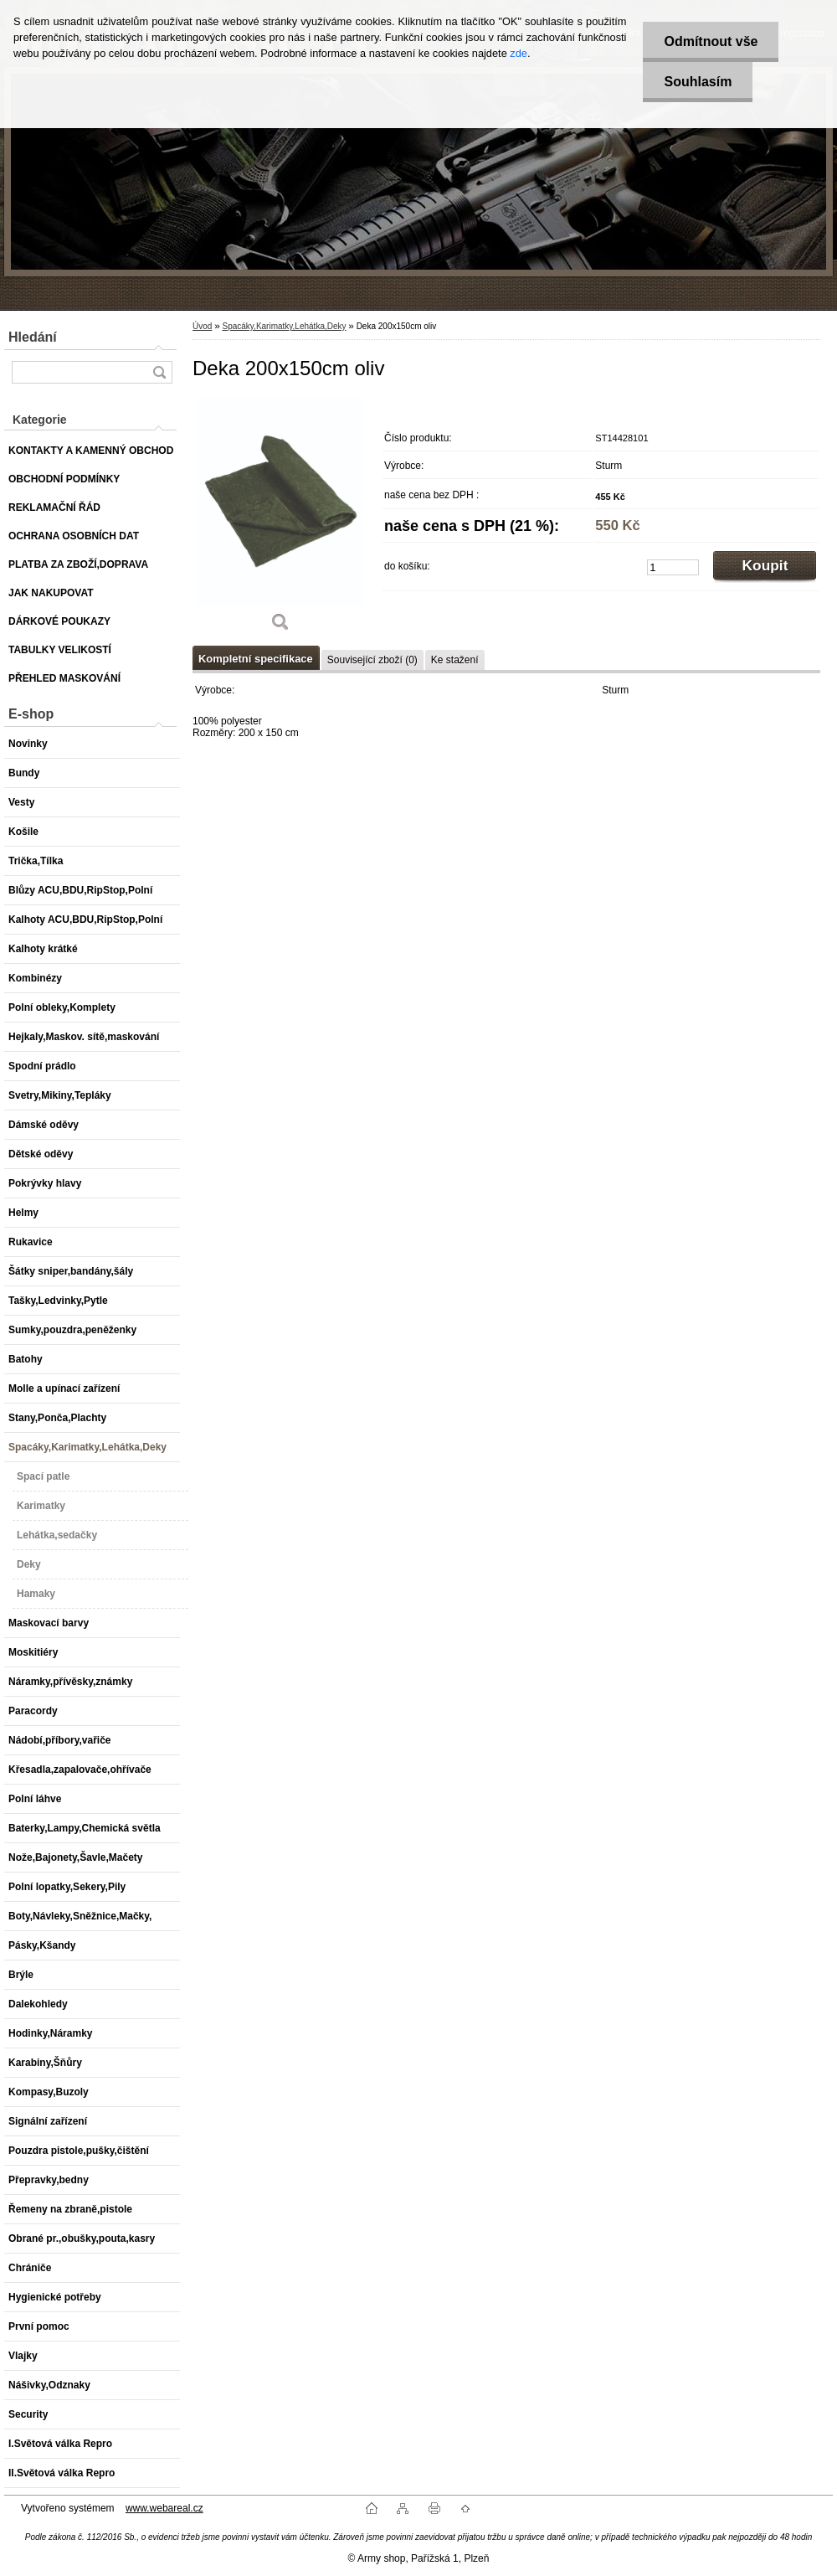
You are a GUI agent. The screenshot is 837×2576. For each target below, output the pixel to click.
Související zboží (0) (372, 660)
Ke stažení (455, 660)
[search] (159, 372)
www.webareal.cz (164, 2508)
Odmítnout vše (710, 41)
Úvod (202, 326)
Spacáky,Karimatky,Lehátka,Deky (284, 326)
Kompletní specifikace (255, 658)
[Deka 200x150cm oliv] (280, 520)
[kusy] (673, 567)
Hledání (32, 337)
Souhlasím (698, 82)
